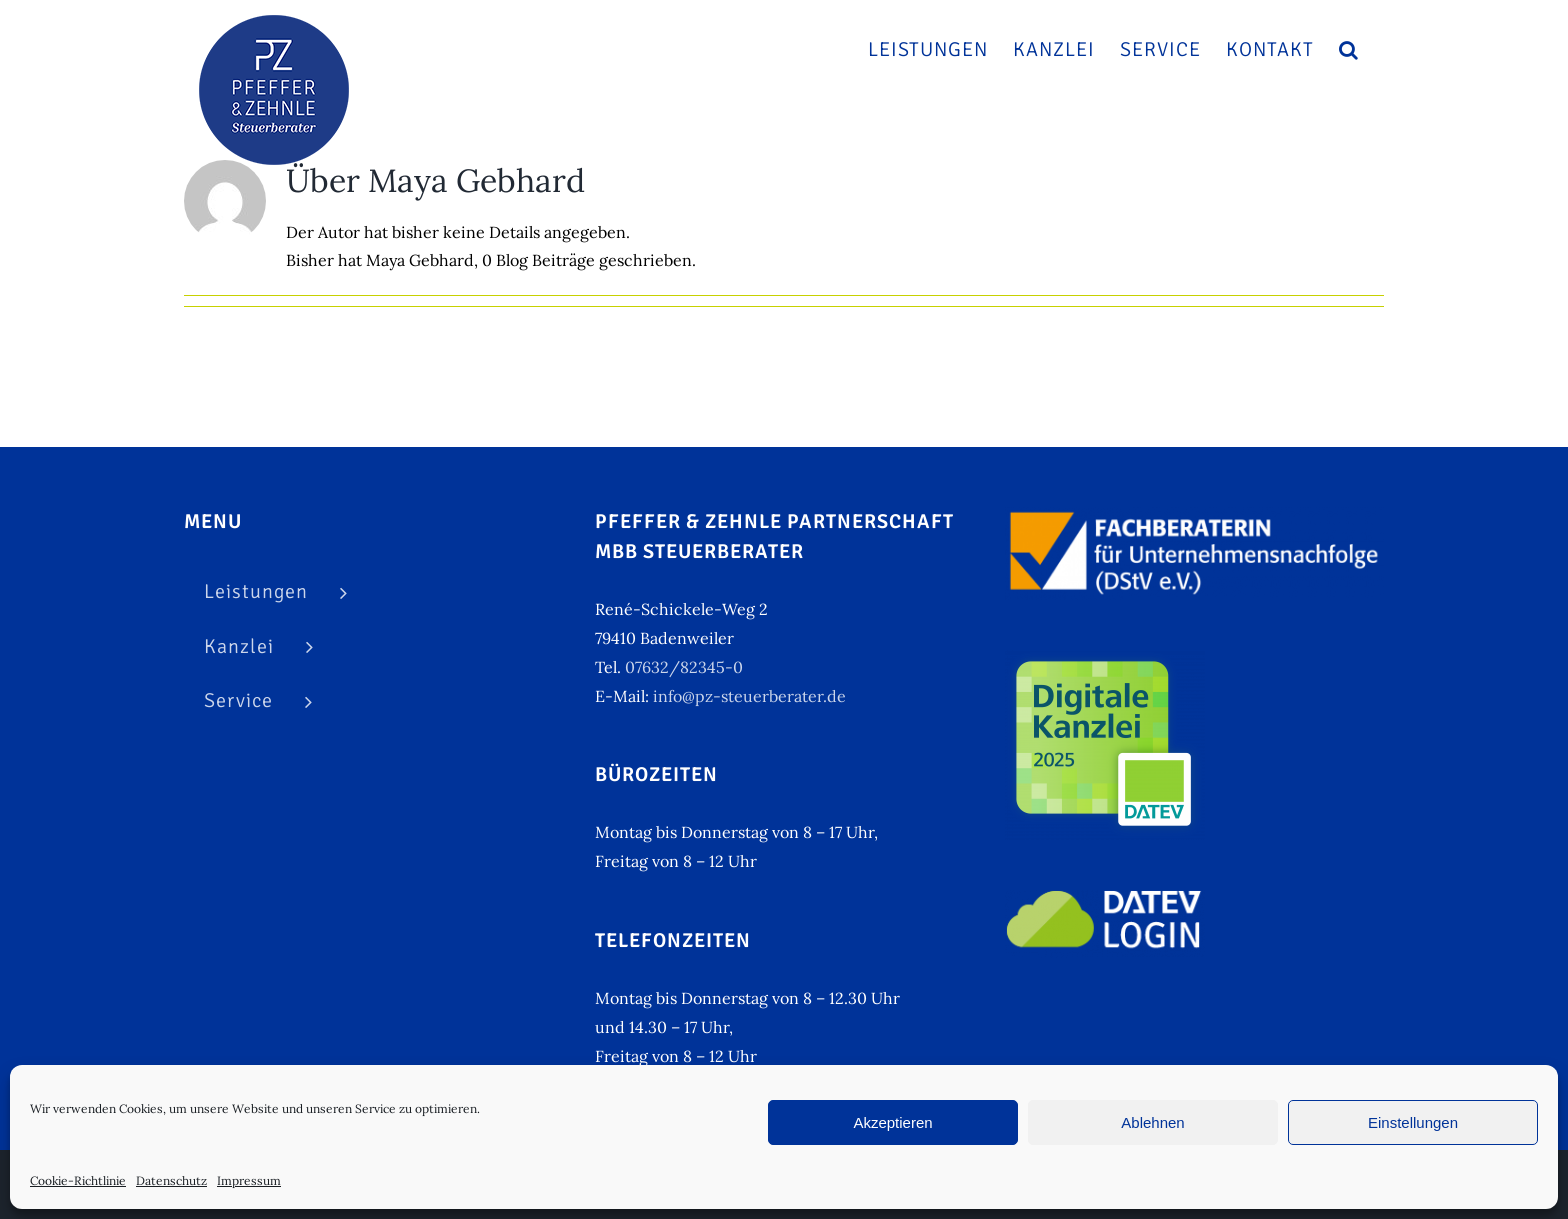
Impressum (249, 1180)
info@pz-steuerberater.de (749, 696)
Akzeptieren (892, 1122)
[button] (1349, 50)
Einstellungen (1413, 1122)
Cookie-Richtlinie (78, 1180)
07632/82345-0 (684, 667)
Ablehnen (1152, 1122)
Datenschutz (171, 1180)
